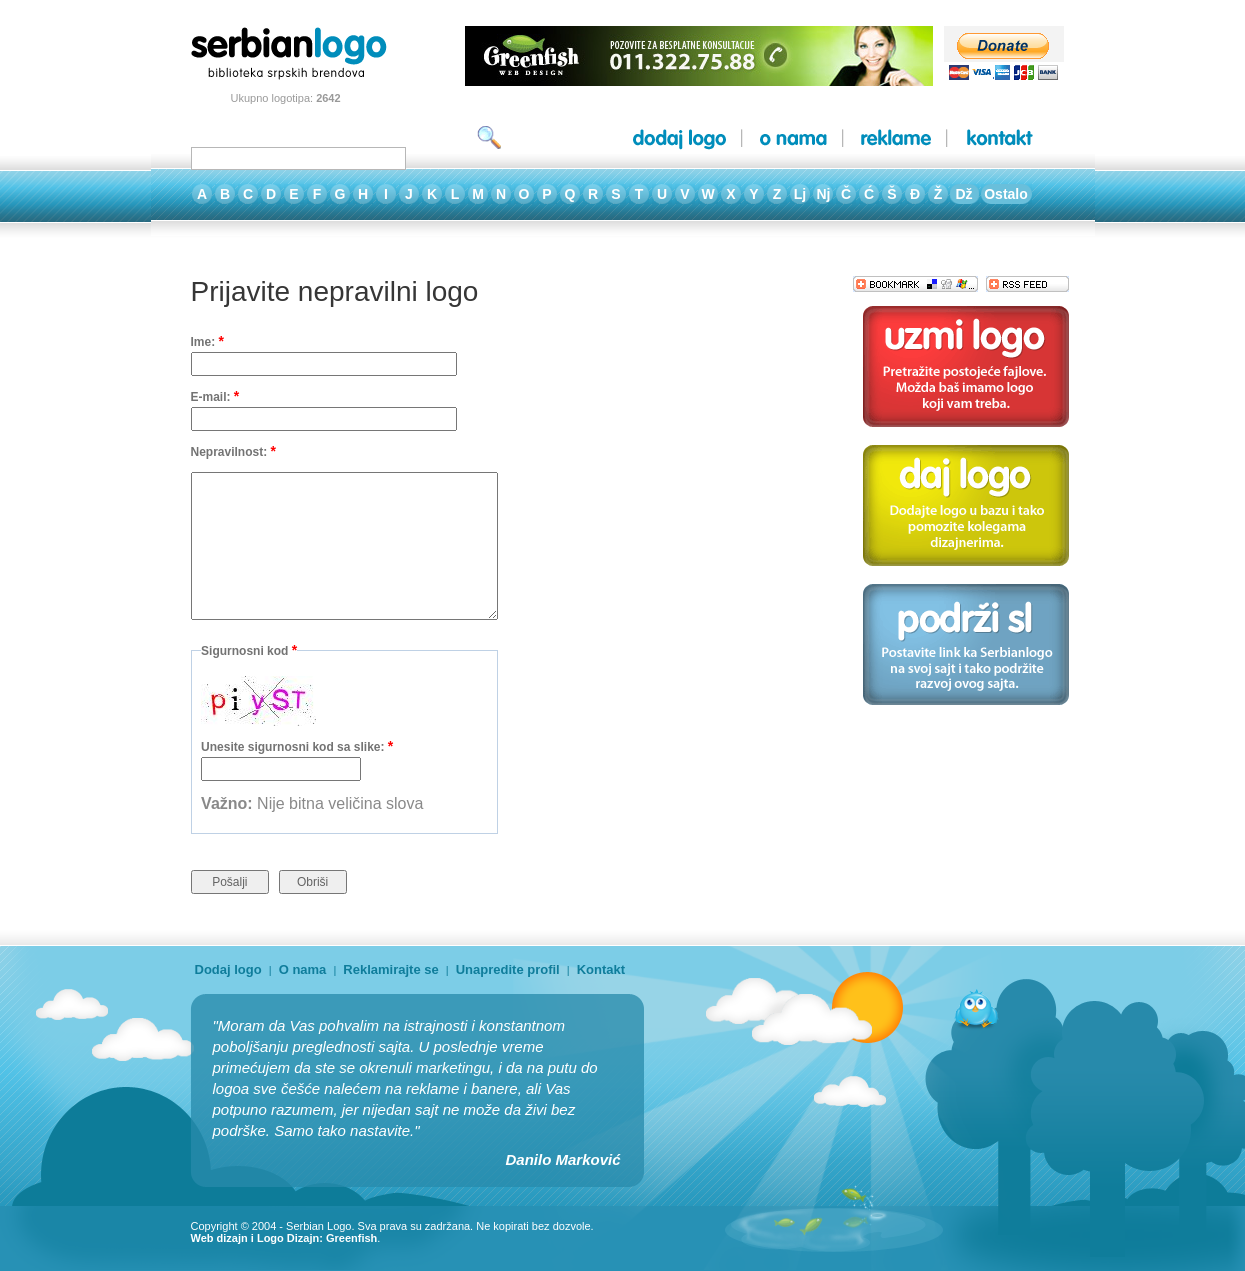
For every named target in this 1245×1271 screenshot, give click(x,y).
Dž (963, 194)
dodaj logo (679, 139)
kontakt (999, 139)
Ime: (207, 341)
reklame (896, 139)
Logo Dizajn (288, 1238)
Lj (800, 194)
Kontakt (601, 969)
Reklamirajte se (390, 969)
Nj (824, 194)
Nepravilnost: (233, 451)
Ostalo (1006, 194)
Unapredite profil (508, 969)
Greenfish (351, 1238)
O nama (303, 969)
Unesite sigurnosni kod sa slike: (297, 746)
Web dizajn (219, 1238)
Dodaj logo (228, 969)
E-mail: (215, 396)
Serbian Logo (318, 1226)
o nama (793, 139)
